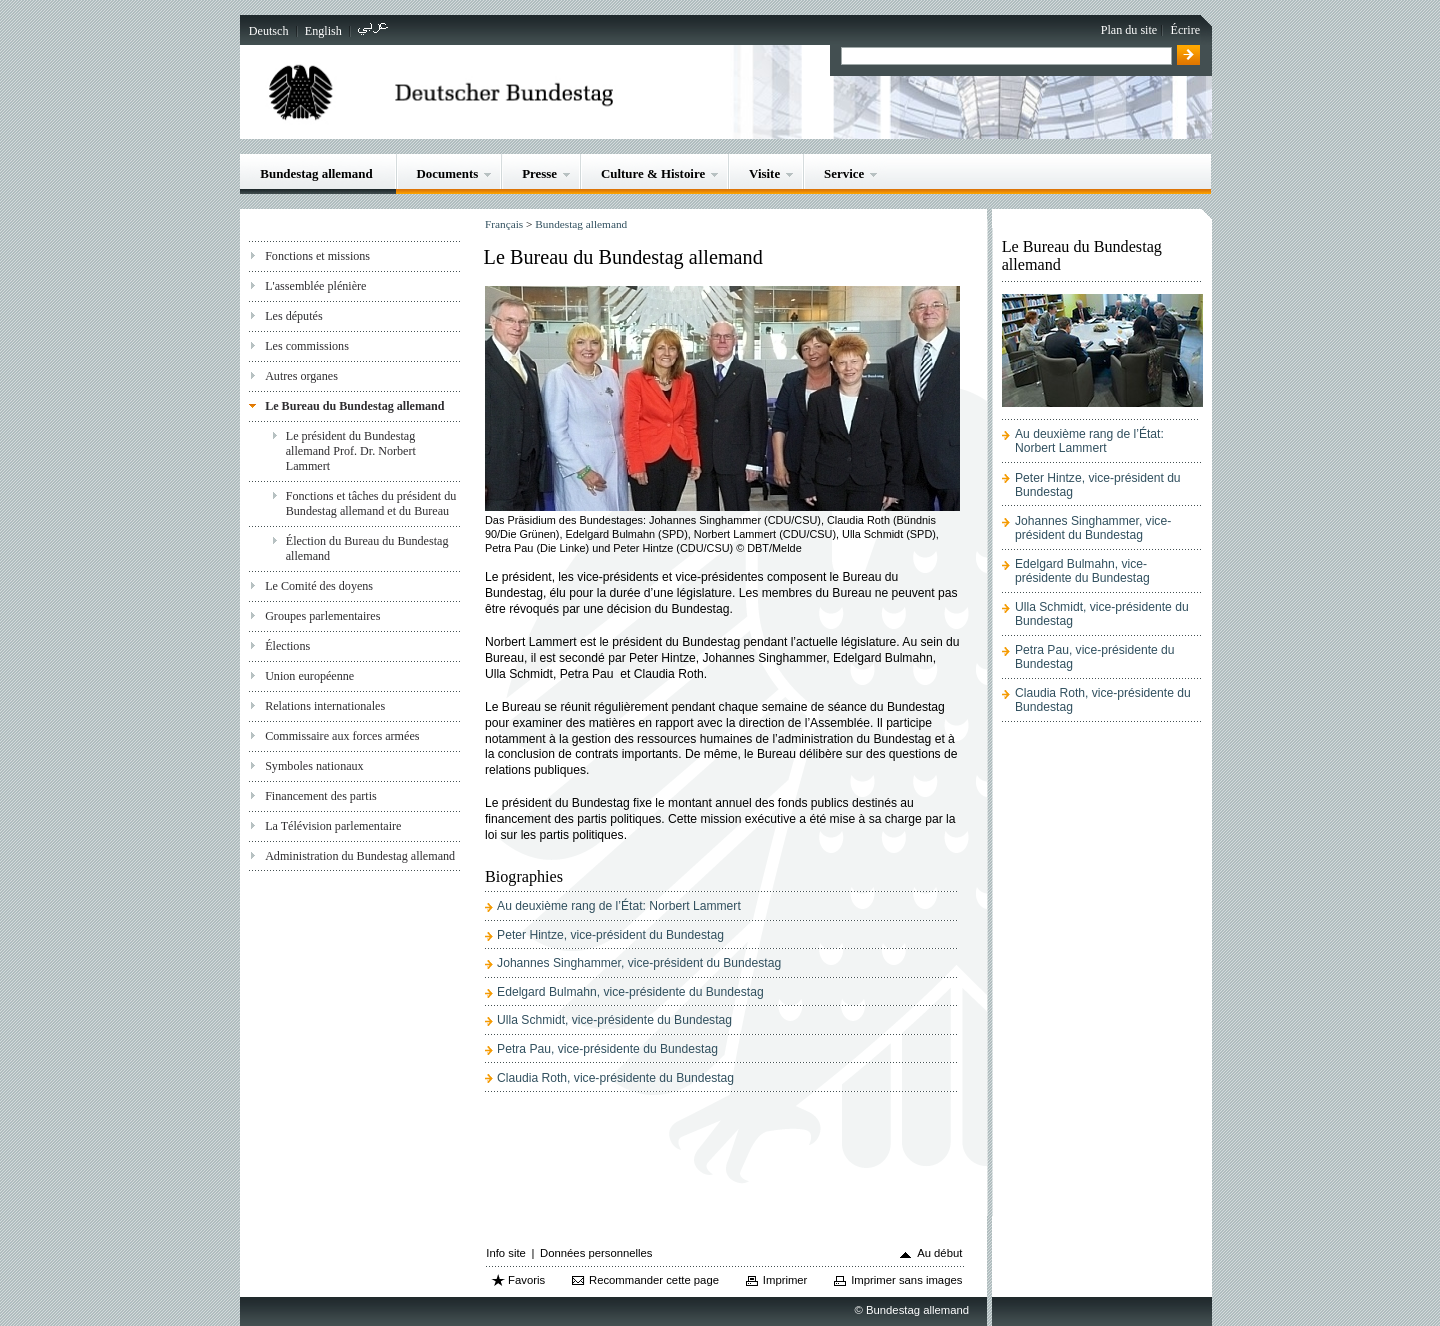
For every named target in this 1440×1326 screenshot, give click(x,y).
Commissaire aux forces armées (342, 736)
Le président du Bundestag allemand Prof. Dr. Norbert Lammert (351, 451)
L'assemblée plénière (315, 286)
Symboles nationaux (314, 766)
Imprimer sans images (906, 1280)
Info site (506, 1253)
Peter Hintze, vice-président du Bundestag (610, 935)
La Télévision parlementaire (333, 826)
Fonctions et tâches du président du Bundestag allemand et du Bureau (371, 503)
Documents (448, 173)
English (323, 31)
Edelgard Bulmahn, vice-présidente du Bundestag (630, 992)
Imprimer (785, 1280)
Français (504, 224)
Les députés (294, 316)
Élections (287, 646)
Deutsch (269, 31)
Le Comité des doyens (319, 586)
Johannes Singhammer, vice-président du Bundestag (639, 963)
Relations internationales (325, 706)
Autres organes (301, 376)
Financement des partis (321, 796)
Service (844, 173)
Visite (764, 173)
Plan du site (1129, 30)
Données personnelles (596, 1253)
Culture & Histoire (653, 173)
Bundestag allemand (316, 173)
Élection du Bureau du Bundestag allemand (367, 548)
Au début (939, 1253)
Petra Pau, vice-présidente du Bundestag (607, 1049)
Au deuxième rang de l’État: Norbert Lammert (619, 906)
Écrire (1186, 30)
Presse (539, 173)
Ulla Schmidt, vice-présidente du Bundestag (614, 1020)
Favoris (526, 1280)
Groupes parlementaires (322, 616)
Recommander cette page (654, 1280)
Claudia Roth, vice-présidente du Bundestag (615, 1078)
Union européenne (309, 676)
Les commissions (307, 346)
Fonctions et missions (317, 256)
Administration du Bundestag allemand (360, 856)
